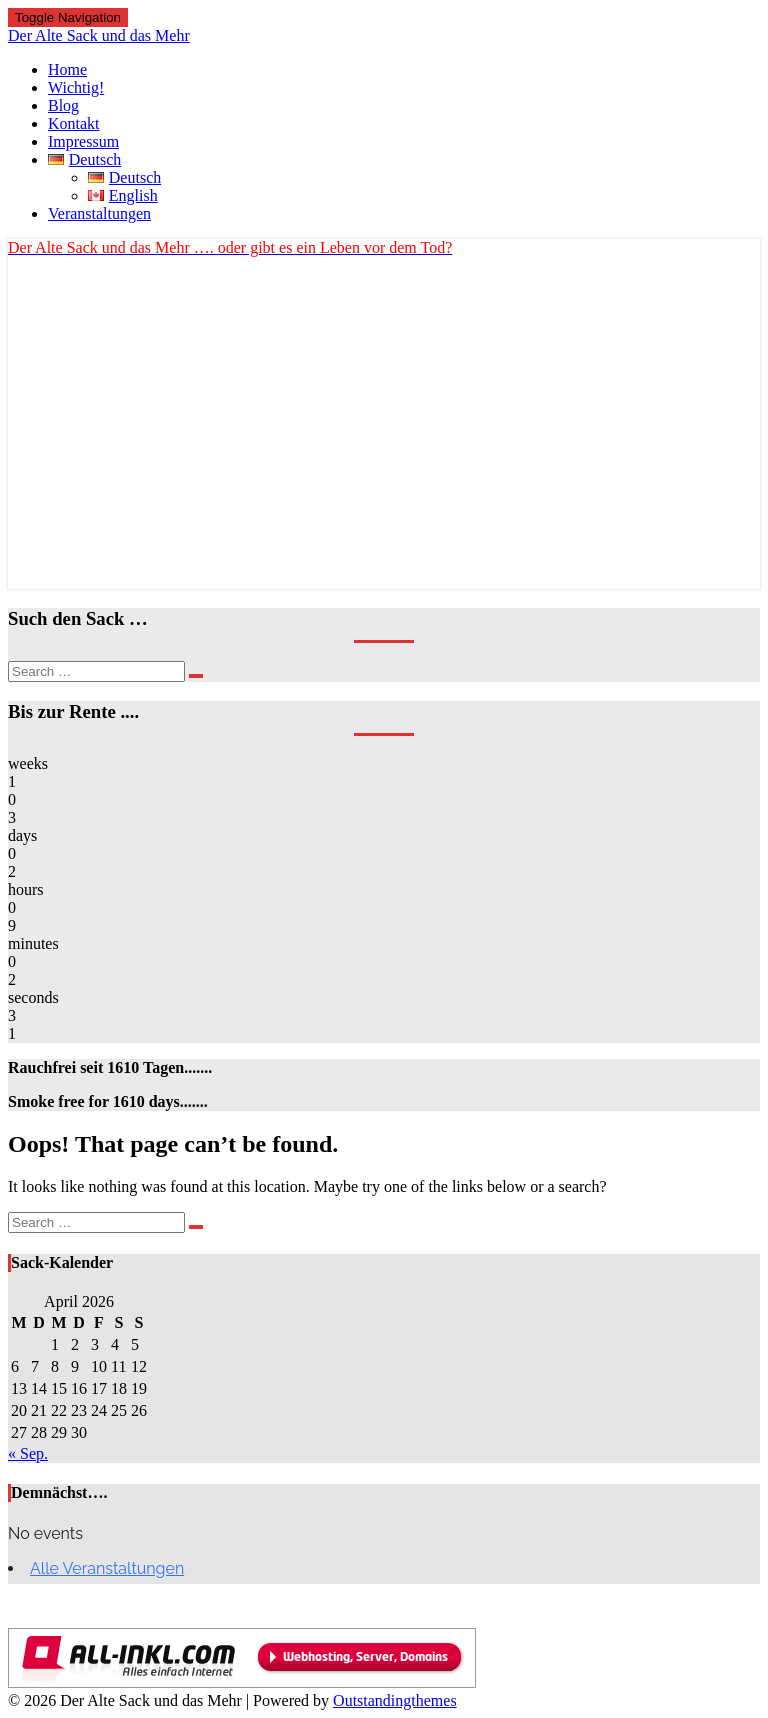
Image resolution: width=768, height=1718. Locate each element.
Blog (63, 105)
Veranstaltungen (99, 213)
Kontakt (74, 123)
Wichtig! (76, 87)
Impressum (83, 141)
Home (67, 69)
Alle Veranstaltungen (107, 1568)
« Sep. (28, 1453)
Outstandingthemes (395, 1700)
